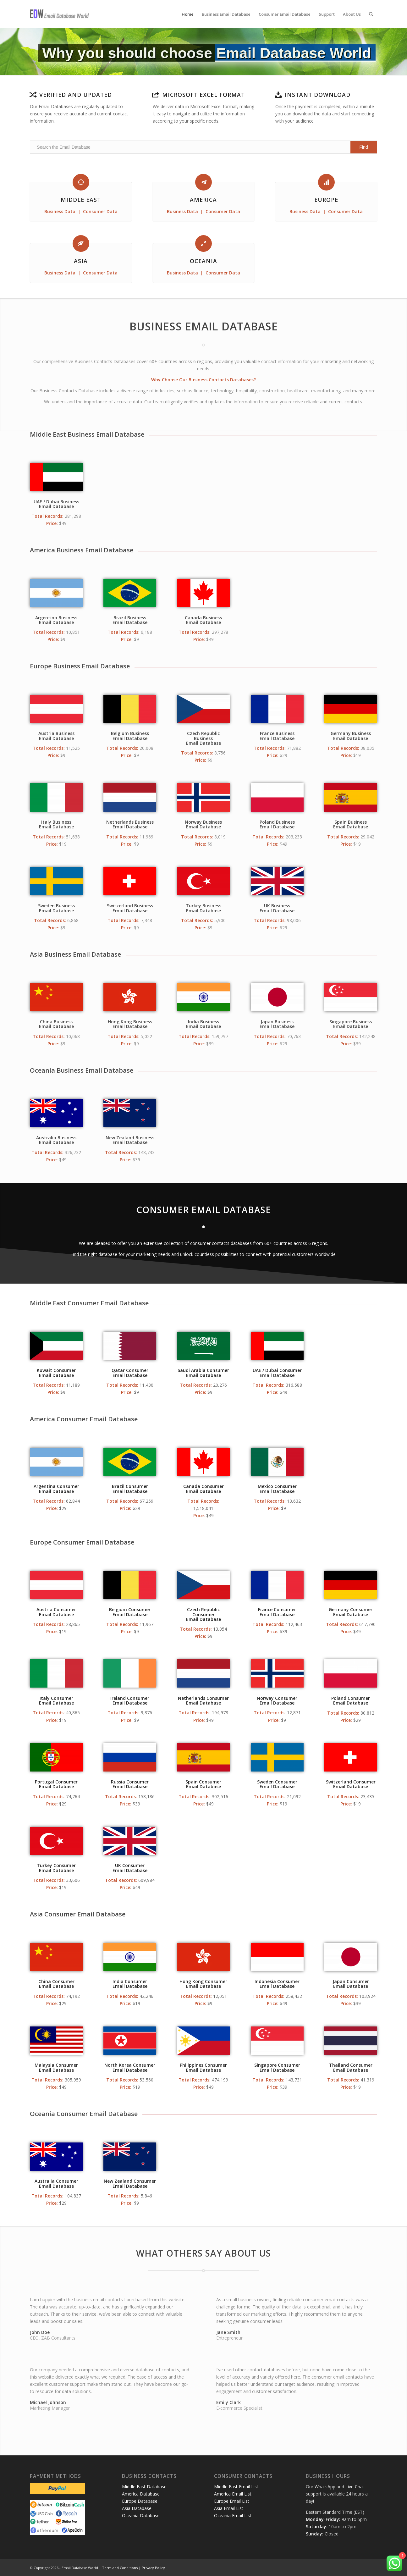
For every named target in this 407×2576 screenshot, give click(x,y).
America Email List (232, 2494)
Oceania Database (141, 2515)
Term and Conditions (120, 2567)
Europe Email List (231, 2501)
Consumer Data (100, 211)
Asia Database (136, 2508)
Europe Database (139, 2501)
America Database (141, 2494)
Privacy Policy (153, 2567)
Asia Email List (228, 2508)
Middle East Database (144, 2487)
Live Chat (354, 2487)
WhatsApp (325, 2487)
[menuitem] (188, 14)
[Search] (371, 14)
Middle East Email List (236, 2487)
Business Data (59, 211)
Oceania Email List (232, 2515)
